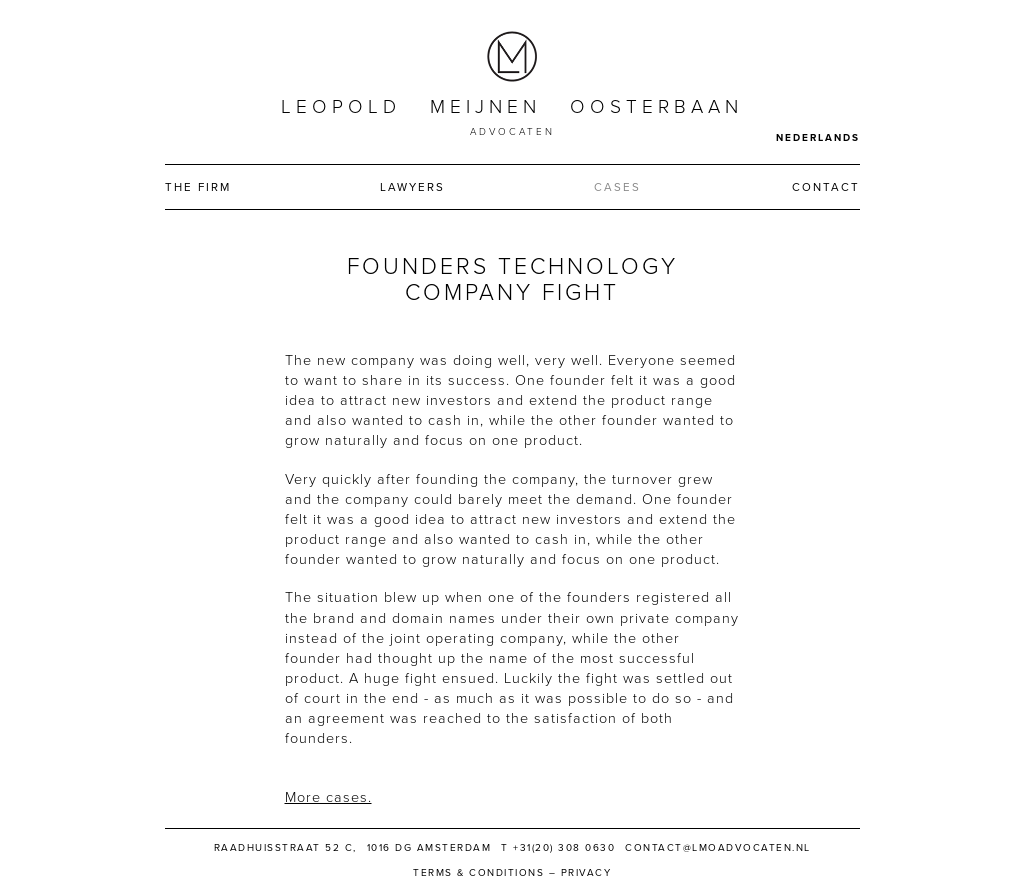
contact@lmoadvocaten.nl (718, 848)
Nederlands (818, 138)
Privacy (586, 873)
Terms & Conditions (478, 873)
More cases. (328, 797)
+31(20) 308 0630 (564, 848)
